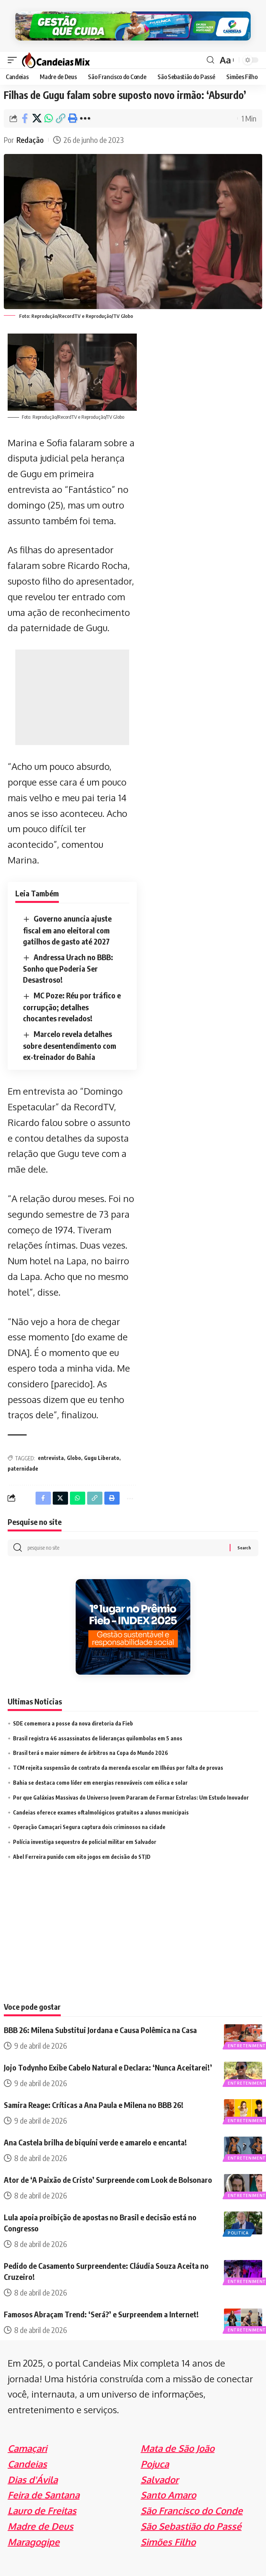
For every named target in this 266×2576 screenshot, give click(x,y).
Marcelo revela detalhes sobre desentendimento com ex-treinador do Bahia (69, 1045)
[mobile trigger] (14, 60)
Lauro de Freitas (42, 2510)
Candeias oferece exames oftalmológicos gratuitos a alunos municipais (101, 1812)
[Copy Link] (60, 118)
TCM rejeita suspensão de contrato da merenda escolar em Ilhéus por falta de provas (118, 1767)
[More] (85, 118)
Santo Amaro (168, 2495)
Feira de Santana (43, 2495)
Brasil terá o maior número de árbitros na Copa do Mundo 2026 (90, 1753)
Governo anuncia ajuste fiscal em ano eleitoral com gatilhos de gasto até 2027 (67, 930)
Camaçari (27, 2448)
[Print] (72, 118)
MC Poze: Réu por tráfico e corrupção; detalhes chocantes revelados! (72, 1006)
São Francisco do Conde (192, 2510)
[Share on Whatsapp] (48, 118)
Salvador (159, 2479)
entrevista (51, 1458)
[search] (210, 60)
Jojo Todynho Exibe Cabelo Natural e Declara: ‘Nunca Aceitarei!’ (108, 2067)
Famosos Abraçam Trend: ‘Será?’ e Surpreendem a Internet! (101, 2314)
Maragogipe (34, 2542)
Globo (74, 1458)
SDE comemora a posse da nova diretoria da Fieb (73, 1723)
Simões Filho (168, 2542)
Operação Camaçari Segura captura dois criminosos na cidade (89, 1827)
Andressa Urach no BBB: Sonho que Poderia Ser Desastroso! (68, 968)
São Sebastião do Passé (191, 2526)
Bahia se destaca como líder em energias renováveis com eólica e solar (100, 1782)
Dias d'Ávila (33, 2479)
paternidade (23, 1468)
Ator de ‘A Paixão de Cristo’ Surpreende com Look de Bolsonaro (108, 2179)
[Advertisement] (72, 697)
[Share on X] (36, 118)
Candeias (27, 2464)
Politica (238, 2233)
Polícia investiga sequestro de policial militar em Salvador (84, 1842)
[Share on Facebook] (24, 118)
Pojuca (155, 2464)
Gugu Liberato (101, 1458)
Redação (30, 139)
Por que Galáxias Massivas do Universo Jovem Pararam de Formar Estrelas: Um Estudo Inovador (131, 1797)
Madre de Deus (40, 2526)
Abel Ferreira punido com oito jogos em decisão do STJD (82, 1856)
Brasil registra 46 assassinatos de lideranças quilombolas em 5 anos (97, 1738)
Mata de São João (177, 2448)
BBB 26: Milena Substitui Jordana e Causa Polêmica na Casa (100, 2030)
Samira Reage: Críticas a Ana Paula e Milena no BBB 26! (93, 2104)
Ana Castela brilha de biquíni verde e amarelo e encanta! (95, 2142)
